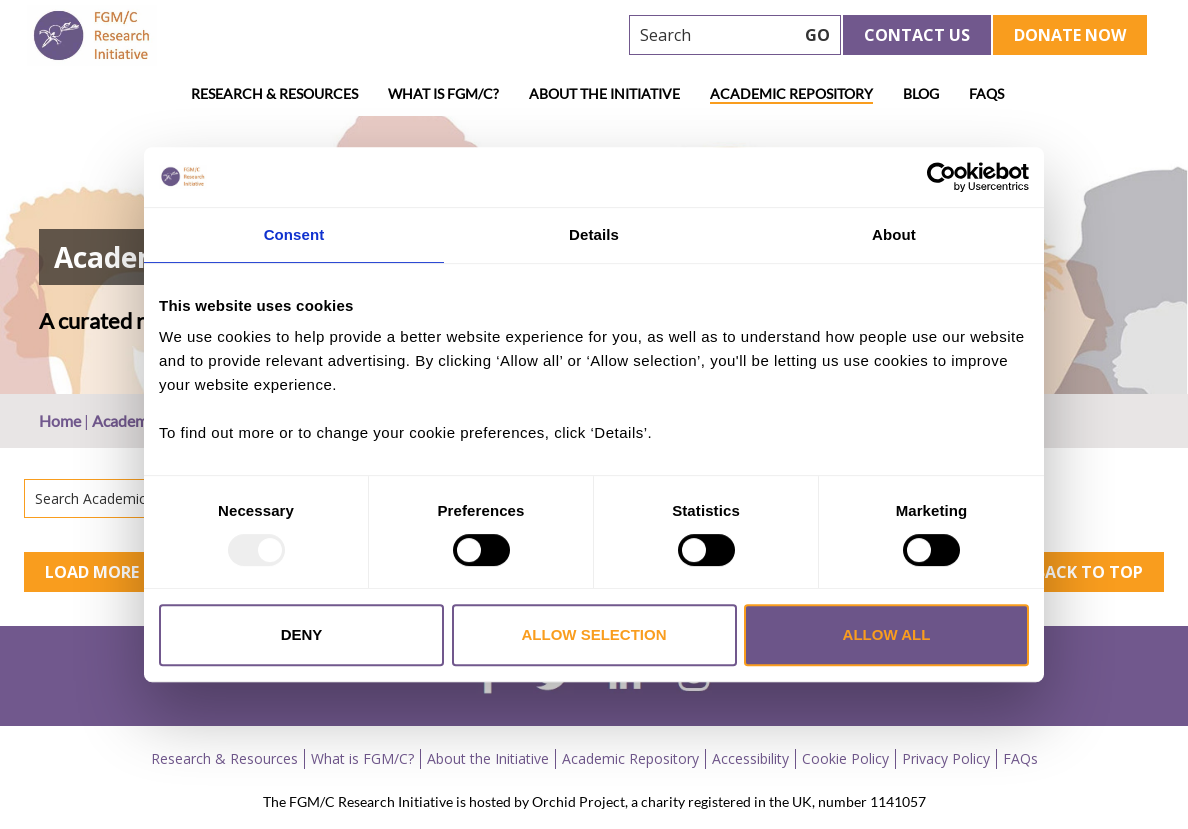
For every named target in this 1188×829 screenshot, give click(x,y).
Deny (302, 634)
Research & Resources (274, 93)
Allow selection (594, 634)
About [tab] (894, 234)
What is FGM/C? (443, 93)
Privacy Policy (946, 758)
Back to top (1089, 572)
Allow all (887, 634)
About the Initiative (604, 93)
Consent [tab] (294, 234)
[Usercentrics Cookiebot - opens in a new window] (941, 177)
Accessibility (750, 758)
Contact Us (917, 35)
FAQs (986, 93)
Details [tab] (594, 234)
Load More (92, 572)
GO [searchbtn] (817, 35)
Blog (921, 93)
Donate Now (1070, 35)
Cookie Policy (845, 758)
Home (60, 420)
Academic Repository (791, 93)
